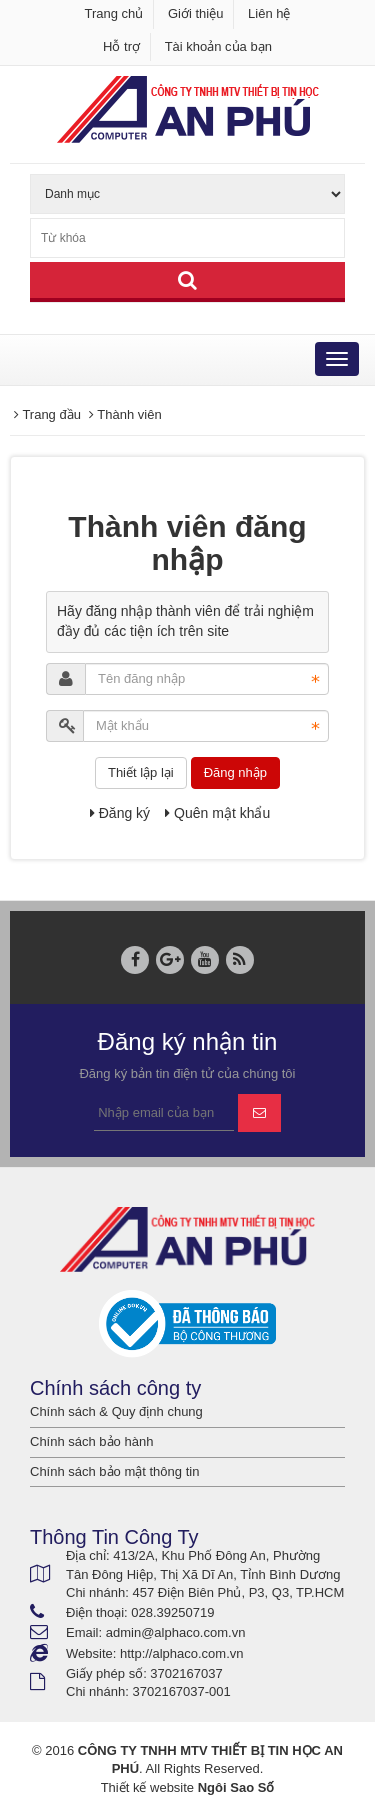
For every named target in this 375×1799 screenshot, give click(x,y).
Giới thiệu (195, 13)
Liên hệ (269, 13)
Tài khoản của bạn (218, 46)
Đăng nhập (235, 772)
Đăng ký (120, 813)
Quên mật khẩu (217, 813)
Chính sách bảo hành (91, 1441)
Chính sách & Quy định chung (116, 1411)
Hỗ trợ (121, 46)
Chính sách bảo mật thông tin (114, 1471)
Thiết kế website (147, 1787)
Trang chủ (114, 13)
